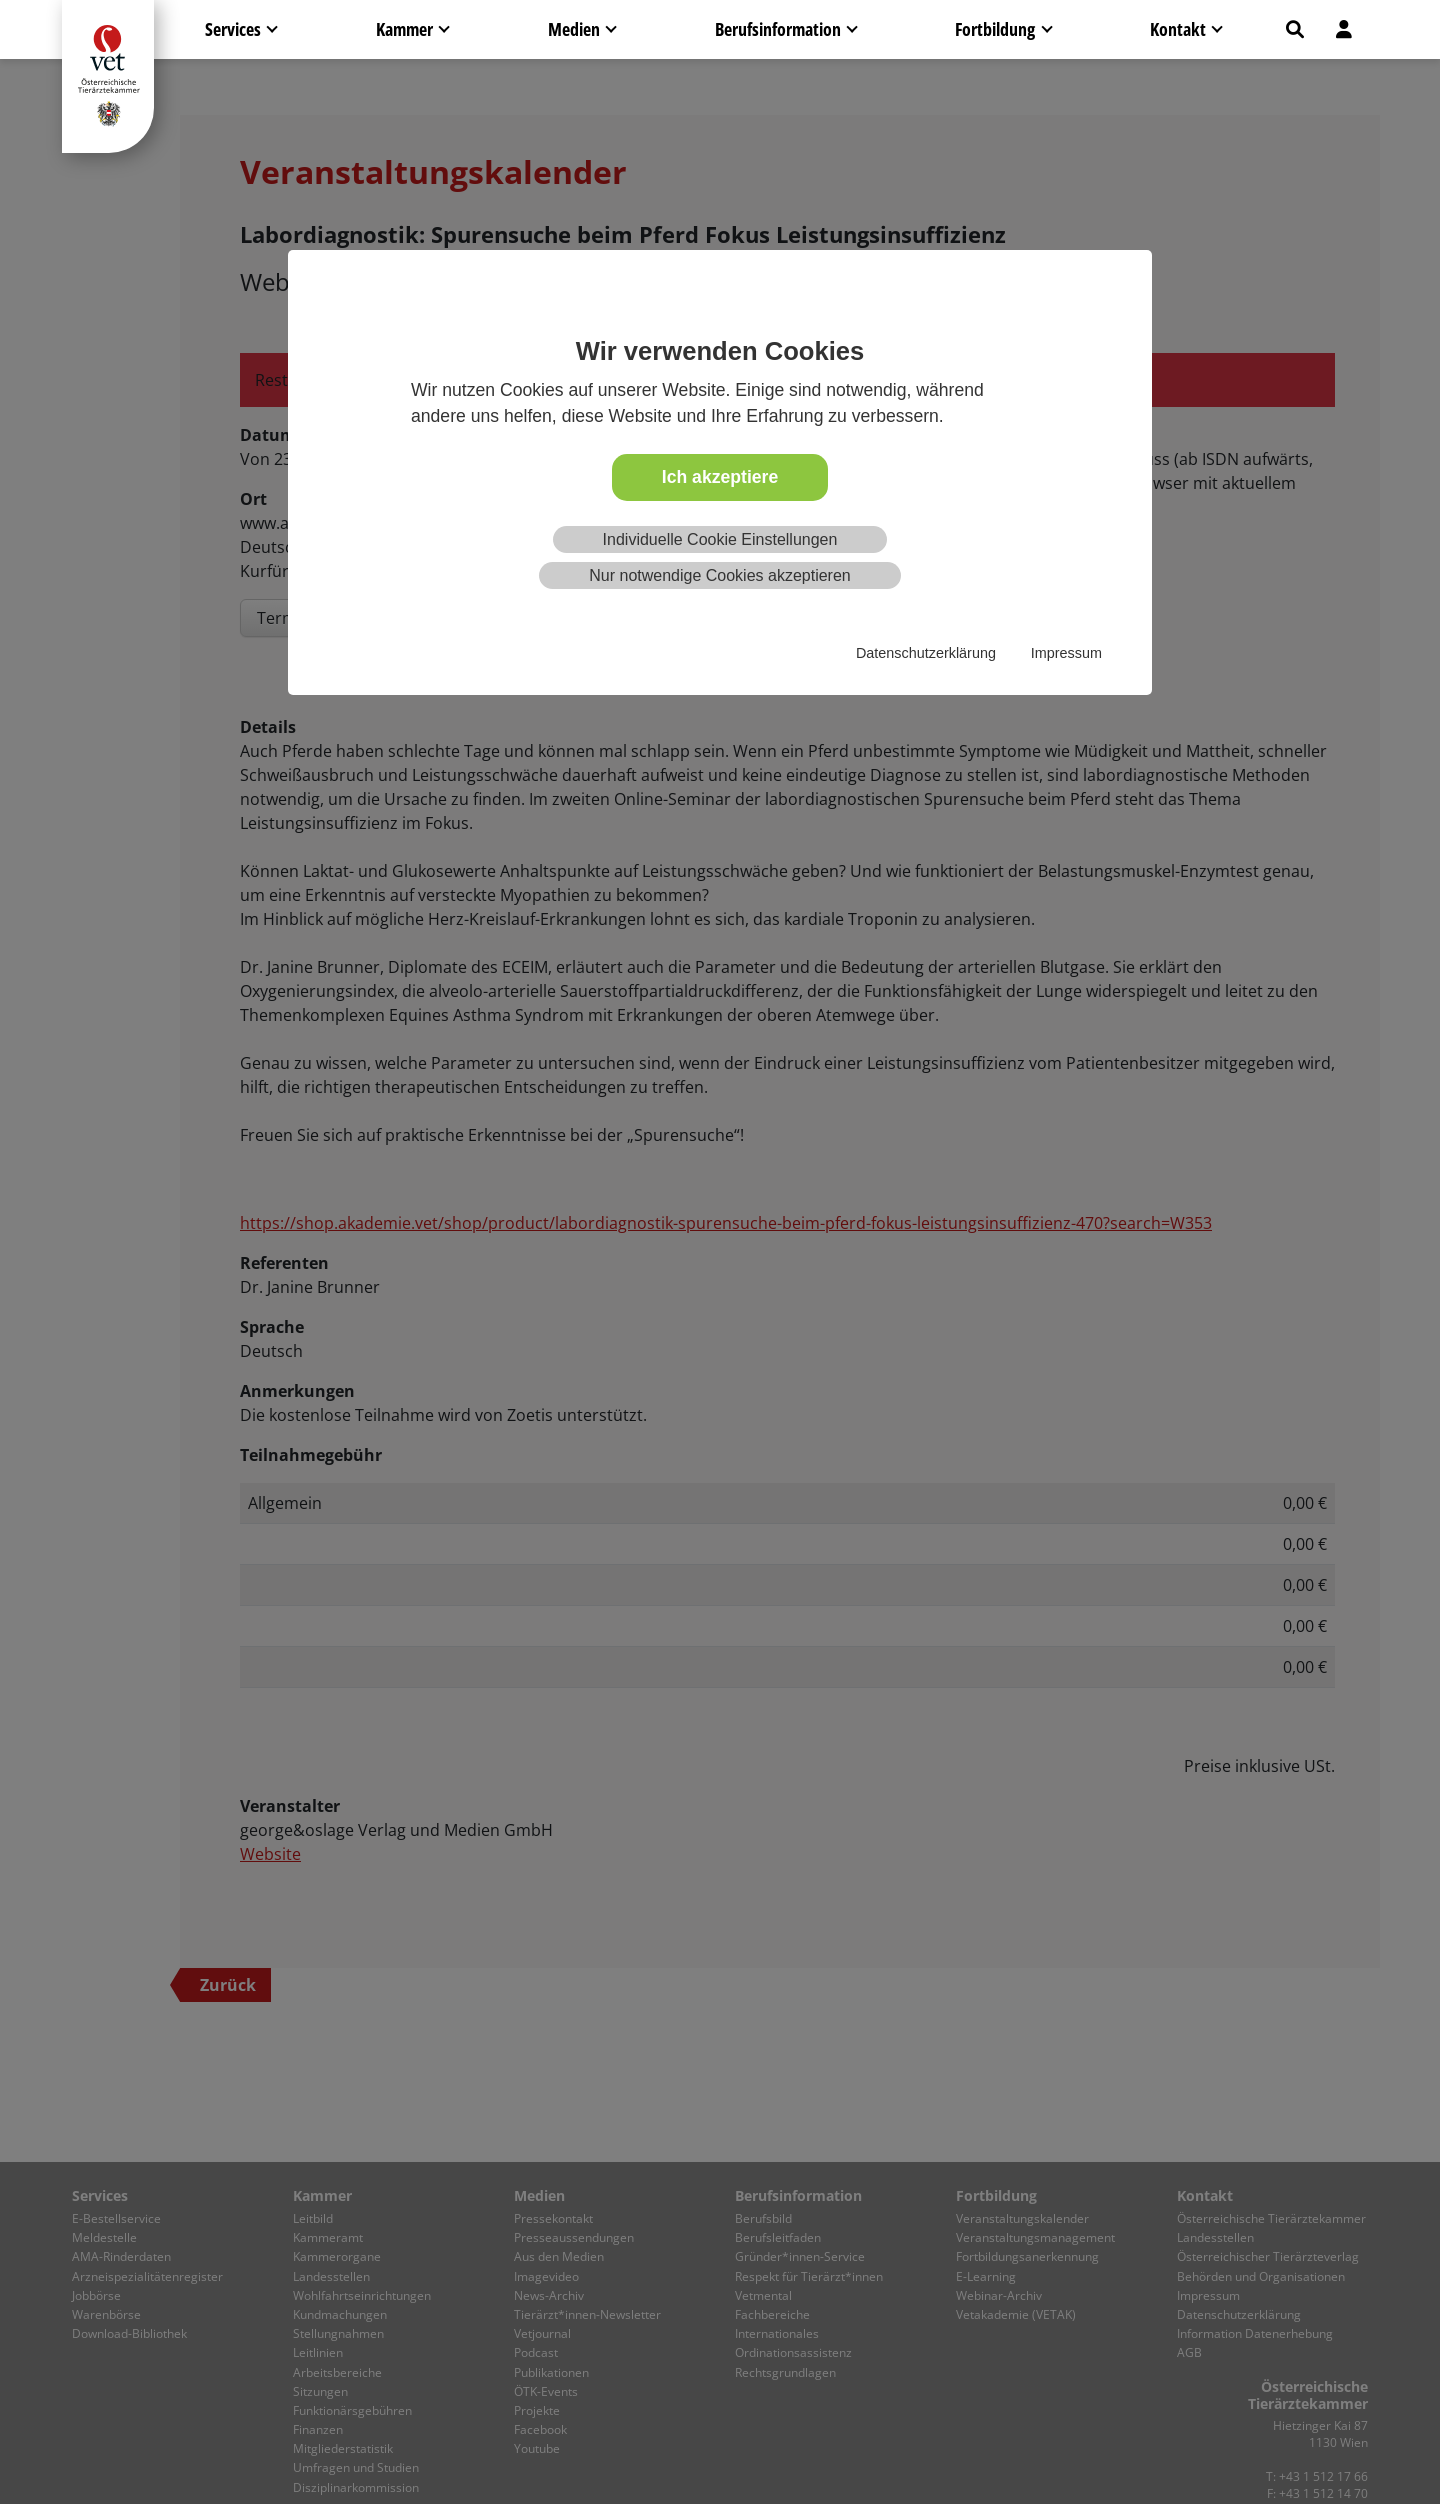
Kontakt (1178, 29)
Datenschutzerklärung (926, 653)
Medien (574, 29)
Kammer (404, 29)
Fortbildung (995, 29)
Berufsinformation (778, 29)
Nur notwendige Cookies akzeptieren (719, 575)
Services (233, 29)
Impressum (1066, 653)
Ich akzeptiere (720, 477)
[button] (1295, 29)
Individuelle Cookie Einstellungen (720, 539)
